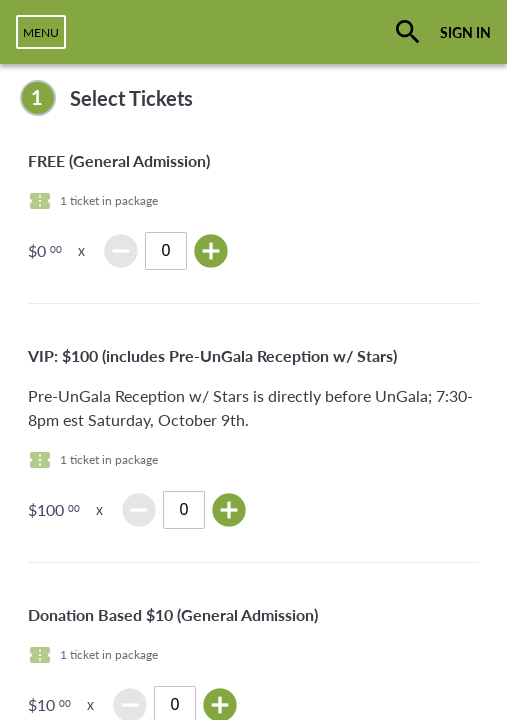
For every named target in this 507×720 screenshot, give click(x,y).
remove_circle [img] (121, 251)
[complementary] (253, 98)
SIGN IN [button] (465, 32)
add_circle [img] (211, 251)
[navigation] (41, 32)
